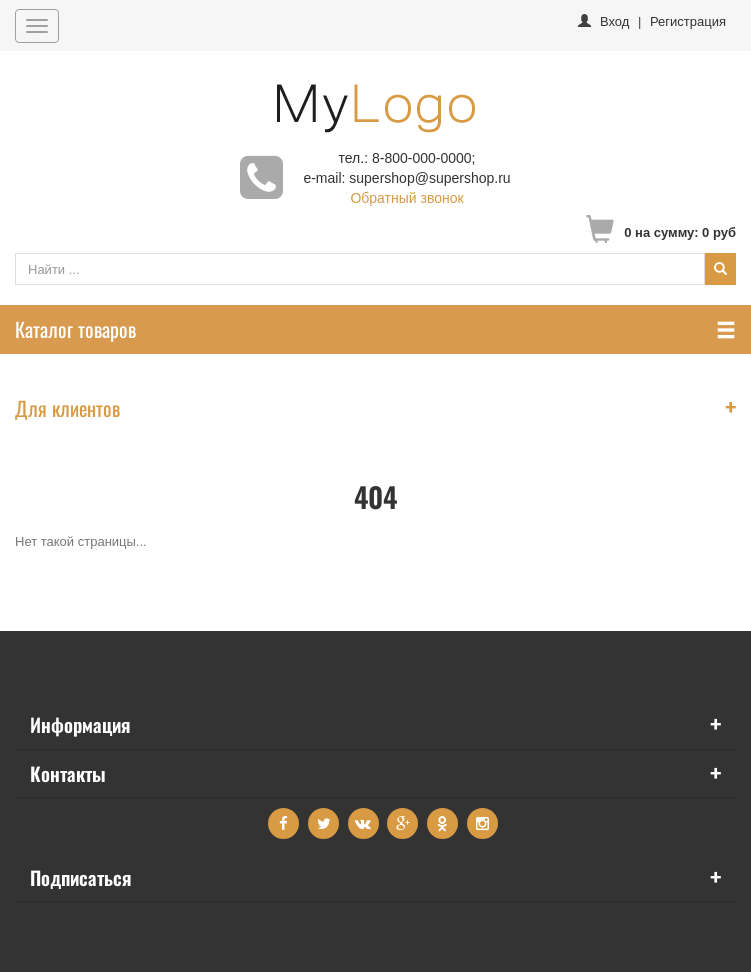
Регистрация (688, 21)
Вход (614, 21)
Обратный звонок (406, 198)
